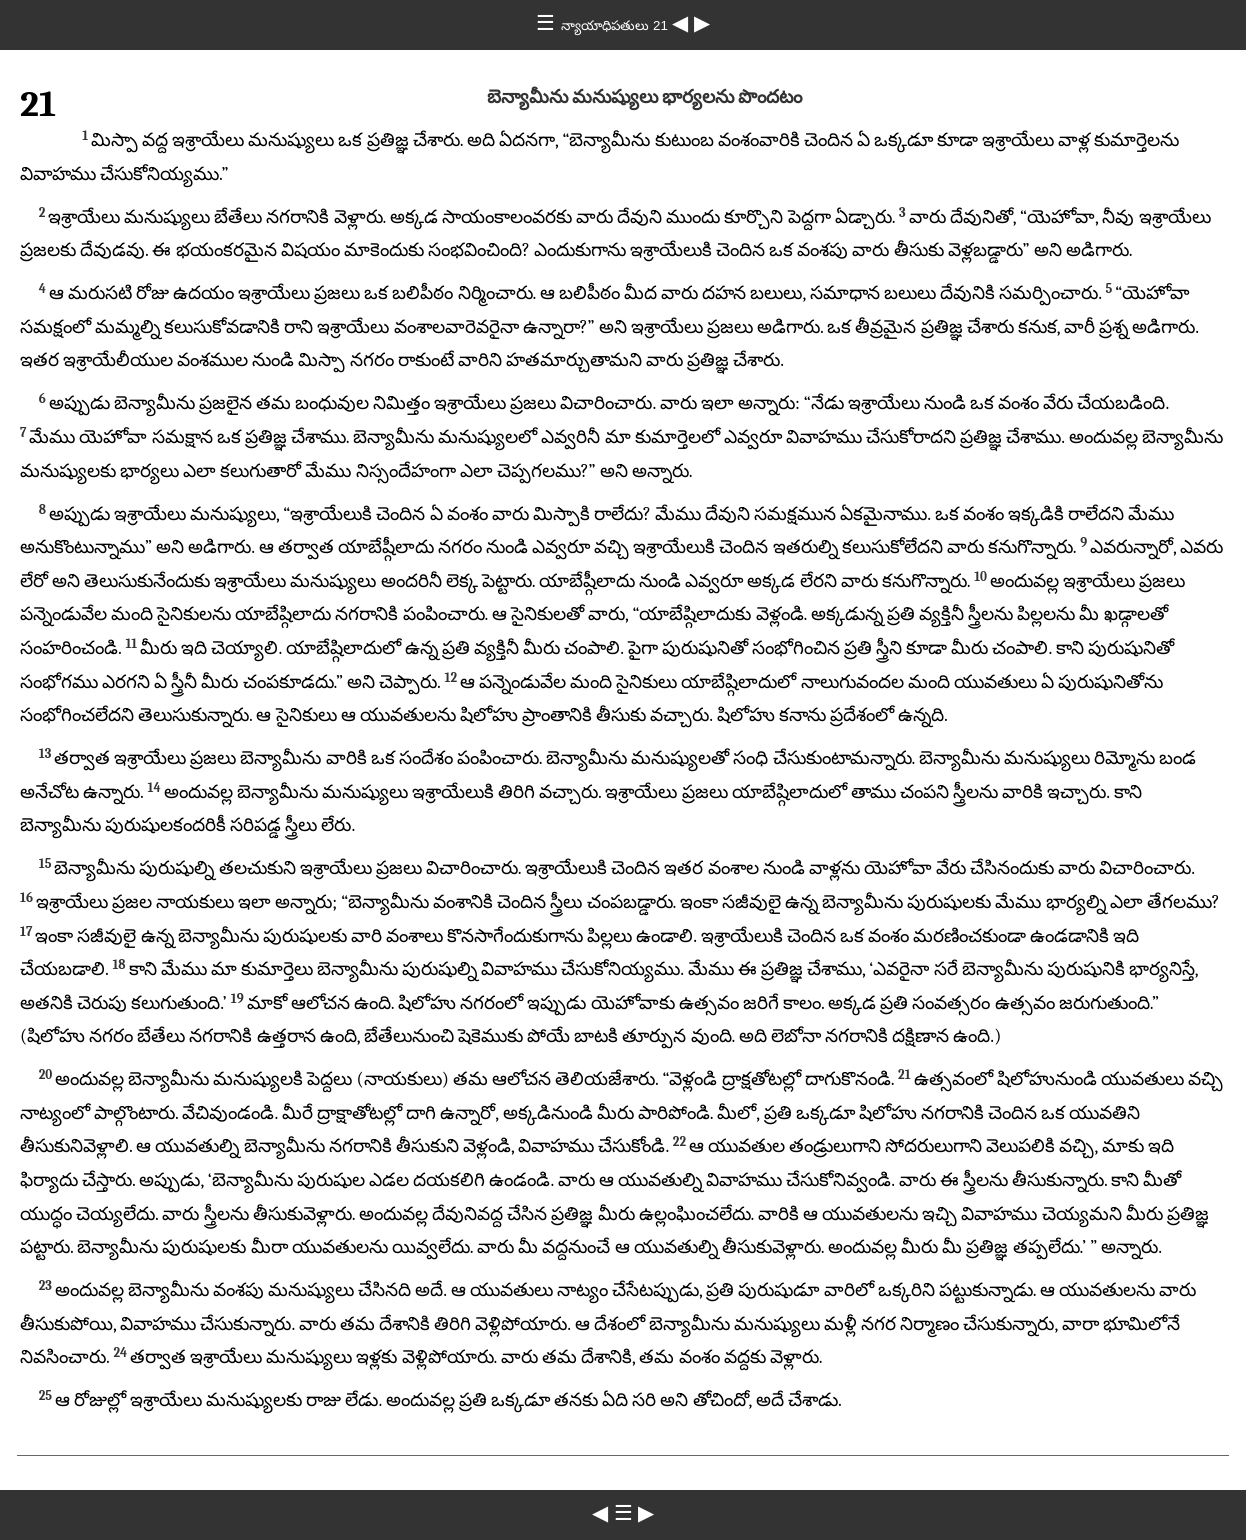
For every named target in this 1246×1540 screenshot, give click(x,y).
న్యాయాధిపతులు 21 (616, 25)
